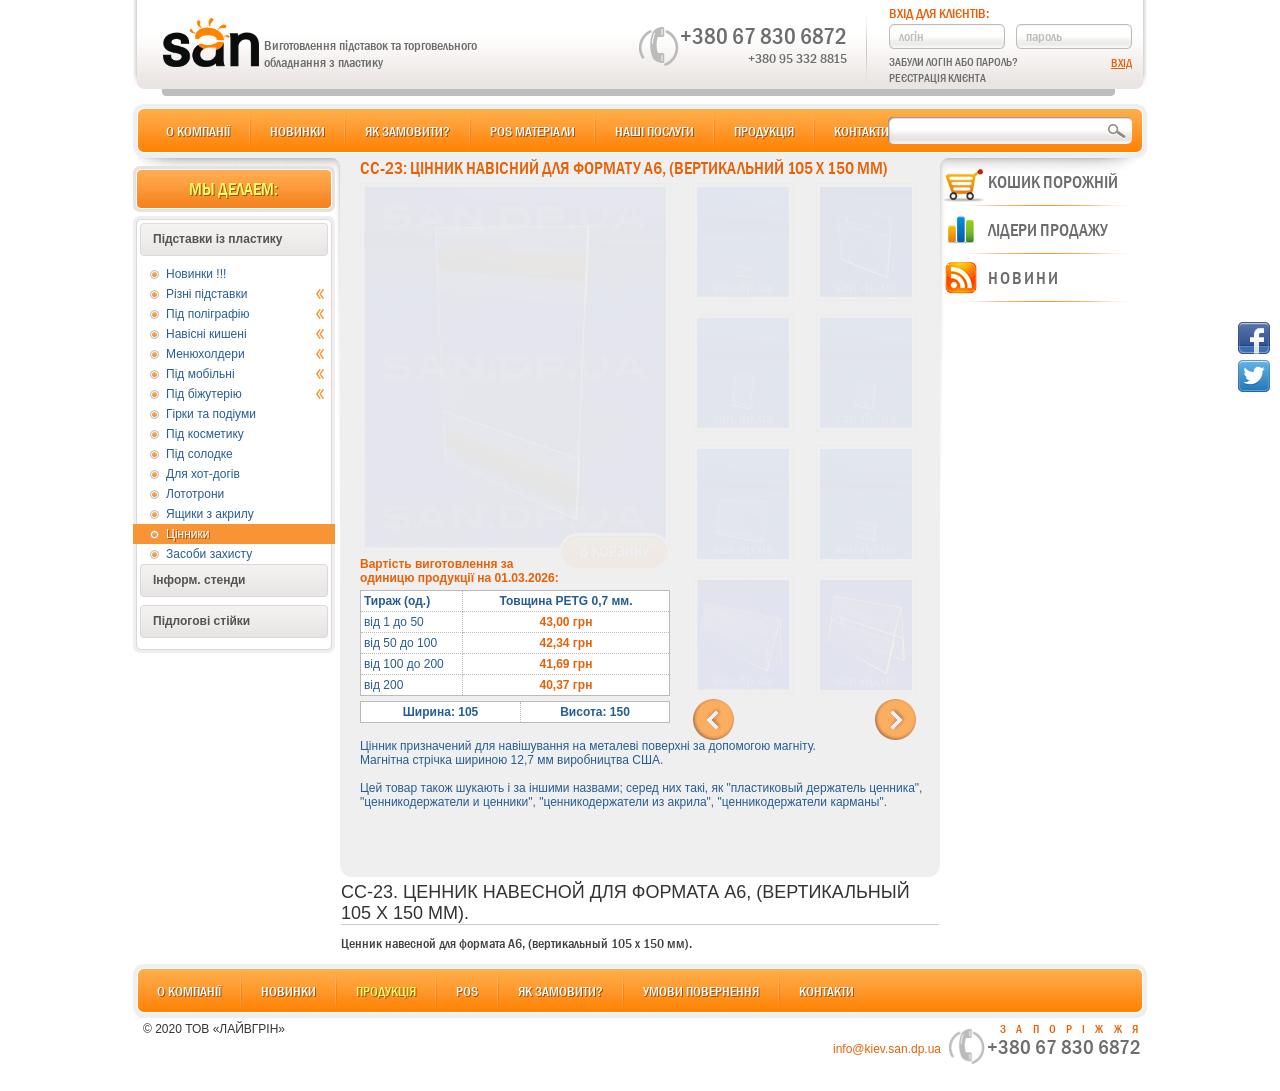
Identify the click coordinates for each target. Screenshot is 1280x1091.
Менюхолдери (245, 354)
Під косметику (205, 434)
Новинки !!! (196, 274)
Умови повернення (701, 991)
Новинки (297, 131)
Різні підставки (245, 294)
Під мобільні (245, 374)
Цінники (187, 534)
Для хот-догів (203, 474)
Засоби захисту (209, 554)
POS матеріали (532, 131)
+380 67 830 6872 (763, 36)
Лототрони (195, 494)
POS (467, 991)
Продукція (764, 131)
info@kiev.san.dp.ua (887, 1049)
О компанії (198, 131)
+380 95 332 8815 (797, 58)
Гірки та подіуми (211, 414)
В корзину (614, 552)
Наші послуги (654, 131)
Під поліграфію (245, 314)
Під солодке (199, 454)
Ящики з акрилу (210, 514)
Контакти (861, 131)
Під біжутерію (245, 394)
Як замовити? (407, 131)
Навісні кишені (245, 334)
